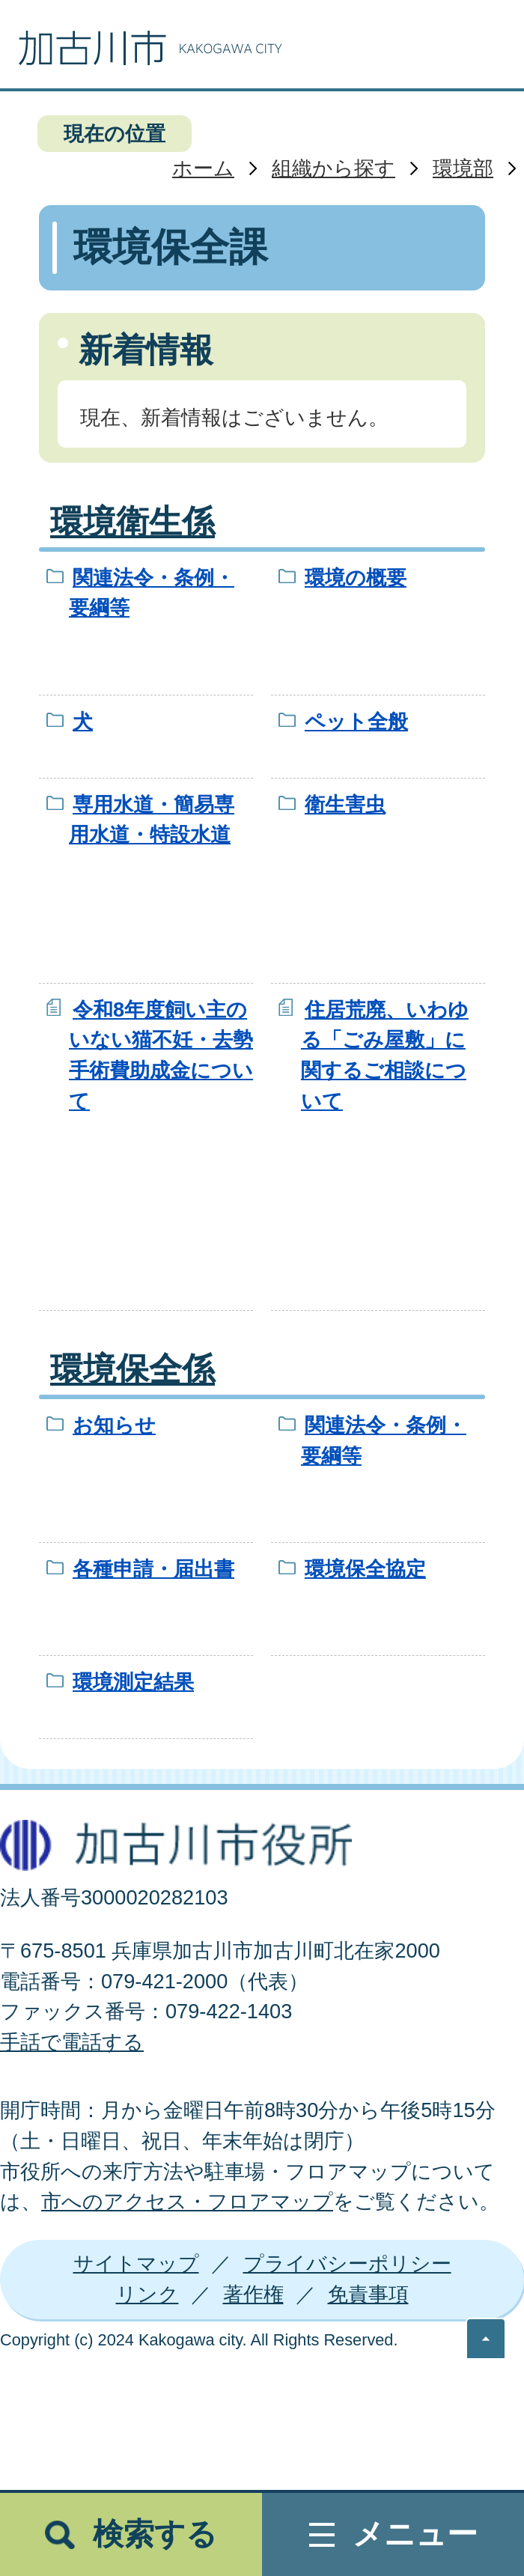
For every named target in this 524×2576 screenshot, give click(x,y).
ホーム (203, 168)
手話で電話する (72, 2041)
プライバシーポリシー (347, 2263)
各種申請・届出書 (153, 1568)
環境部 (463, 168)
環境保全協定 (365, 1568)
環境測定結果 (133, 1681)
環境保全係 (132, 1369)
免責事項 (368, 2294)
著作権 (253, 2294)
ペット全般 (356, 721)
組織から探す (333, 168)
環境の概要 (355, 577)
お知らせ (114, 1425)
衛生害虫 (345, 804)
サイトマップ (136, 2263)
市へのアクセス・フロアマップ (187, 2201)
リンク (147, 2294)
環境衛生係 (132, 522)
